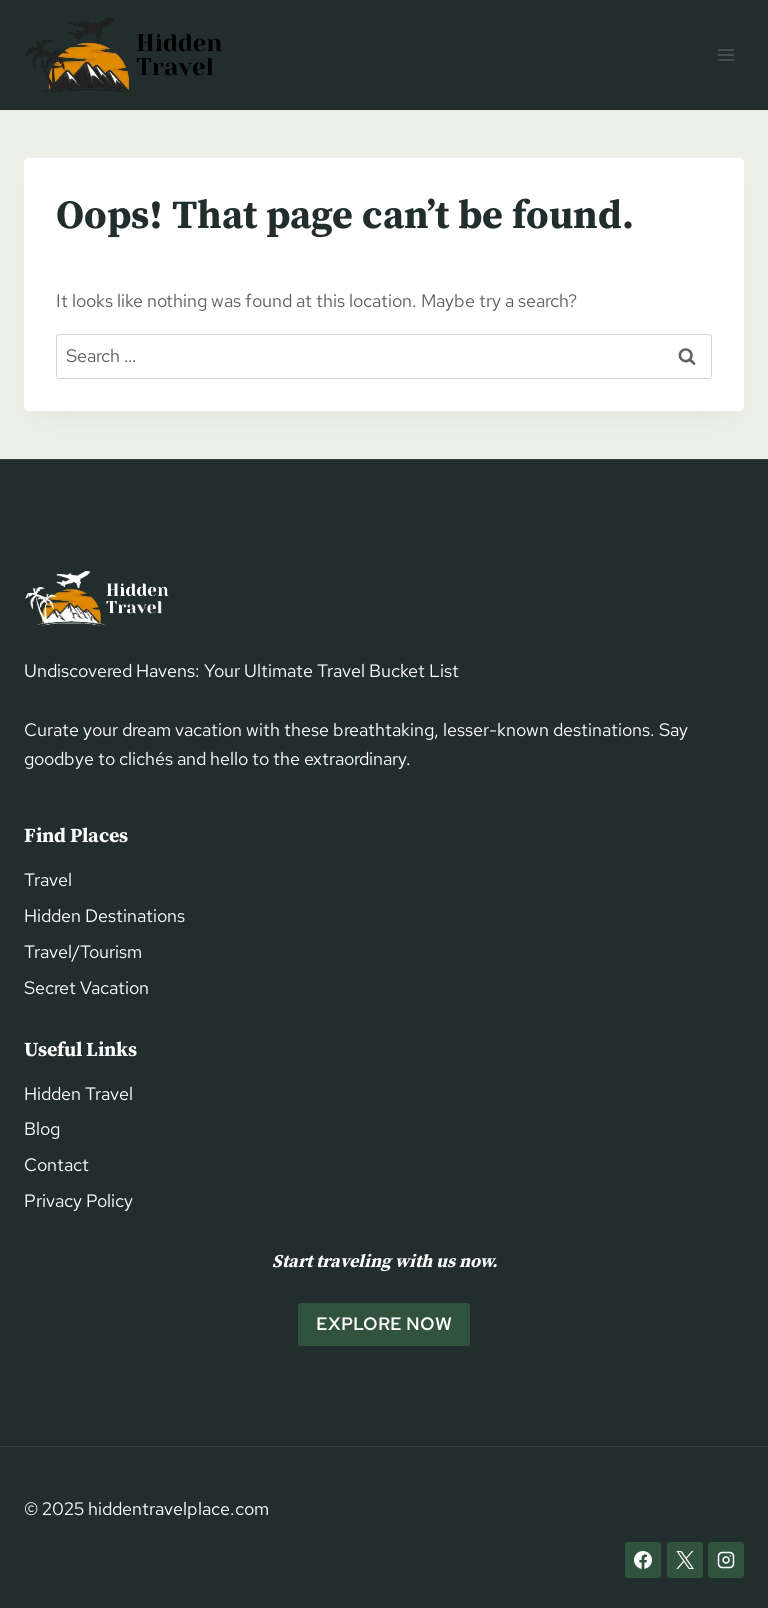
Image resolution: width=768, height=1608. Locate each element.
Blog (42, 1128)
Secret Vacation (86, 987)
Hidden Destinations (104, 915)
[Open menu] (725, 54)
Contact (56, 1164)
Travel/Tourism (83, 951)
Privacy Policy (78, 1200)
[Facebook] (643, 1560)
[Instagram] (726, 1560)
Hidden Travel (78, 1093)
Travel (48, 879)
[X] (685, 1560)
